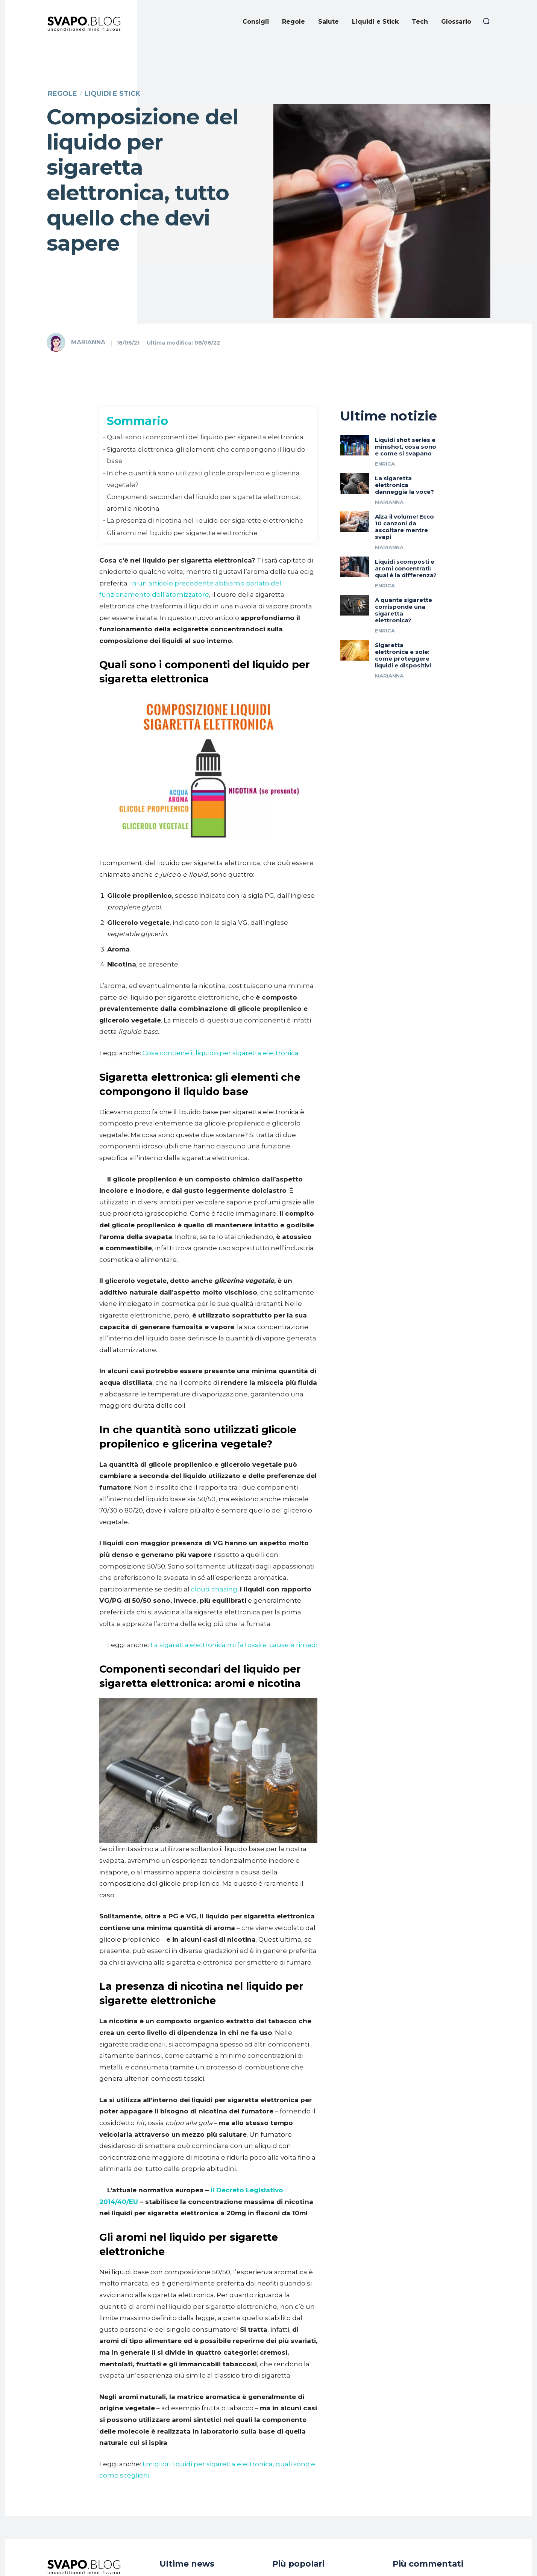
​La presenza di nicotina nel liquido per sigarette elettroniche (205, 520)
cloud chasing (214, 1589)
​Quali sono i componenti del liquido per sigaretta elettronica (205, 437)
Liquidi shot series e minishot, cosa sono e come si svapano (405, 464)
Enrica (385, 481)
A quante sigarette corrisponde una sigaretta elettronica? (403, 627)
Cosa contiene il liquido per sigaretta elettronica (221, 1053)
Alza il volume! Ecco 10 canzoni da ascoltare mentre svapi (404, 544)
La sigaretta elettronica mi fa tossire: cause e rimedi (233, 1645)
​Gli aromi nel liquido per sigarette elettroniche (182, 533)
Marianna (88, 342)
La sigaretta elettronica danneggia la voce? (404, 502)
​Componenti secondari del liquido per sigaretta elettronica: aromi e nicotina (203, 502)
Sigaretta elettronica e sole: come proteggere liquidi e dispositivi (403, 672)
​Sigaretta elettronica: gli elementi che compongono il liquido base (206, 455)
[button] (486, 21)
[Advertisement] (268, 100)
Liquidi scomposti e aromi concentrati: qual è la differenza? (406, 585)
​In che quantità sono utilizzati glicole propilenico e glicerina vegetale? (203, 479)
